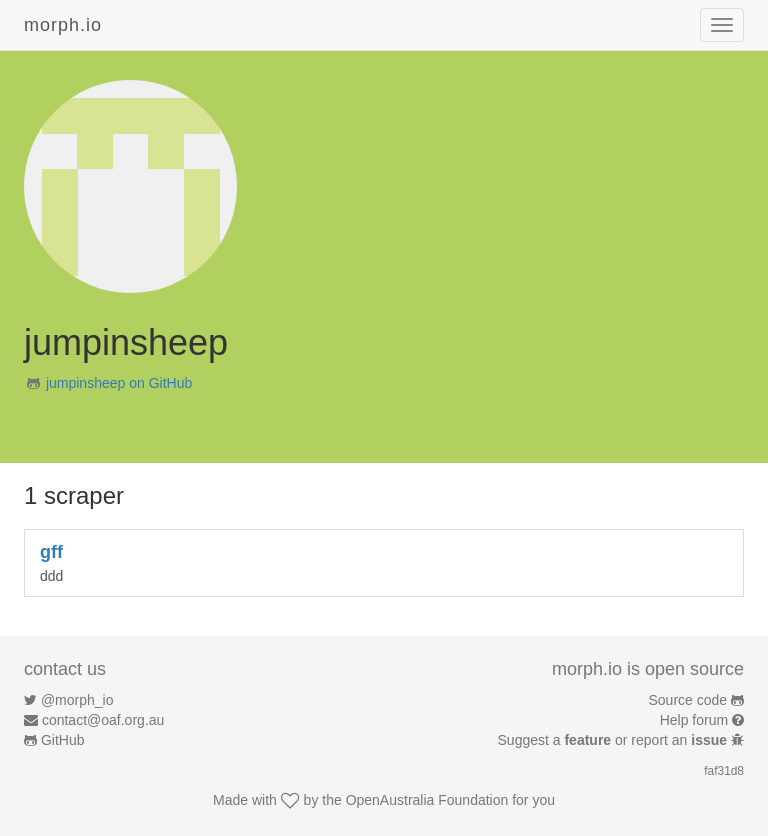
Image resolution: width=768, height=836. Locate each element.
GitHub (63, 740)
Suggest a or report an (614, 740)
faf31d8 (724, 771)
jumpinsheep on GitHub (119, 383)
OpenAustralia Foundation (427, 800)
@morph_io (77, 700)
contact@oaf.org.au (103, 720)
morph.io (63, 25)
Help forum (694, 720)
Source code (688, 700)
